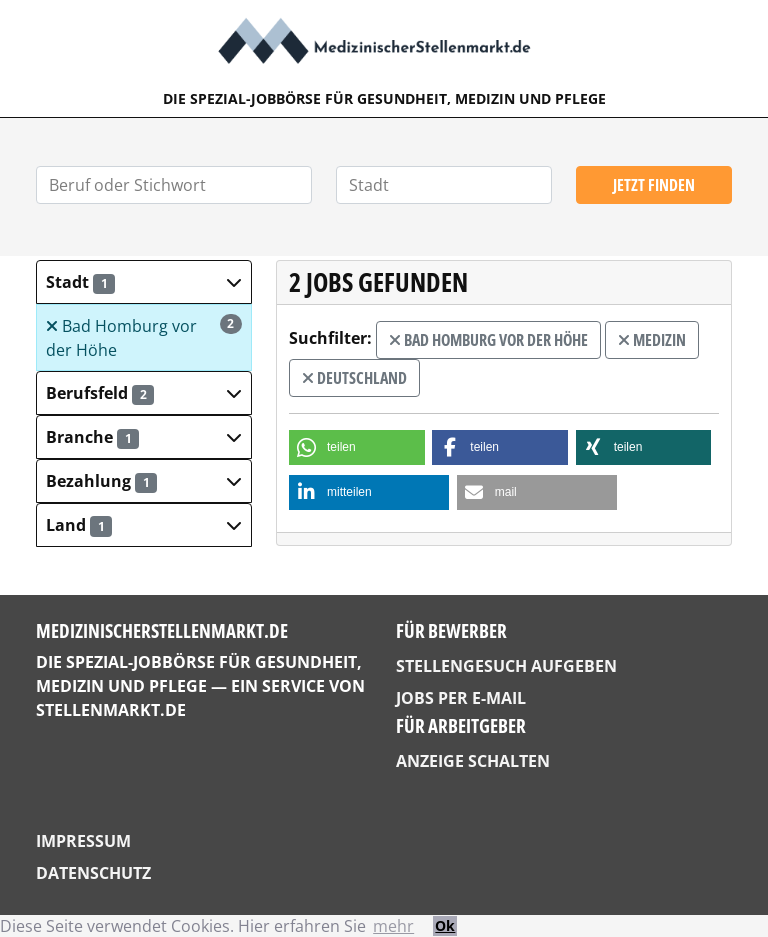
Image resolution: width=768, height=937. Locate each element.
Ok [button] (445, 925)
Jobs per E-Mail (461, 698)
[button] (144, 282)
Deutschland (354, 378)
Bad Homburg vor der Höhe (144, 337)
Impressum (83, 841)
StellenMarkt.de (111, 710)
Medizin (652, 340)
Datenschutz (93, 873)
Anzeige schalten (473, 761)
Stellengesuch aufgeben (506, 666)
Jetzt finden (654, 185)
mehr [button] (393, 926)
